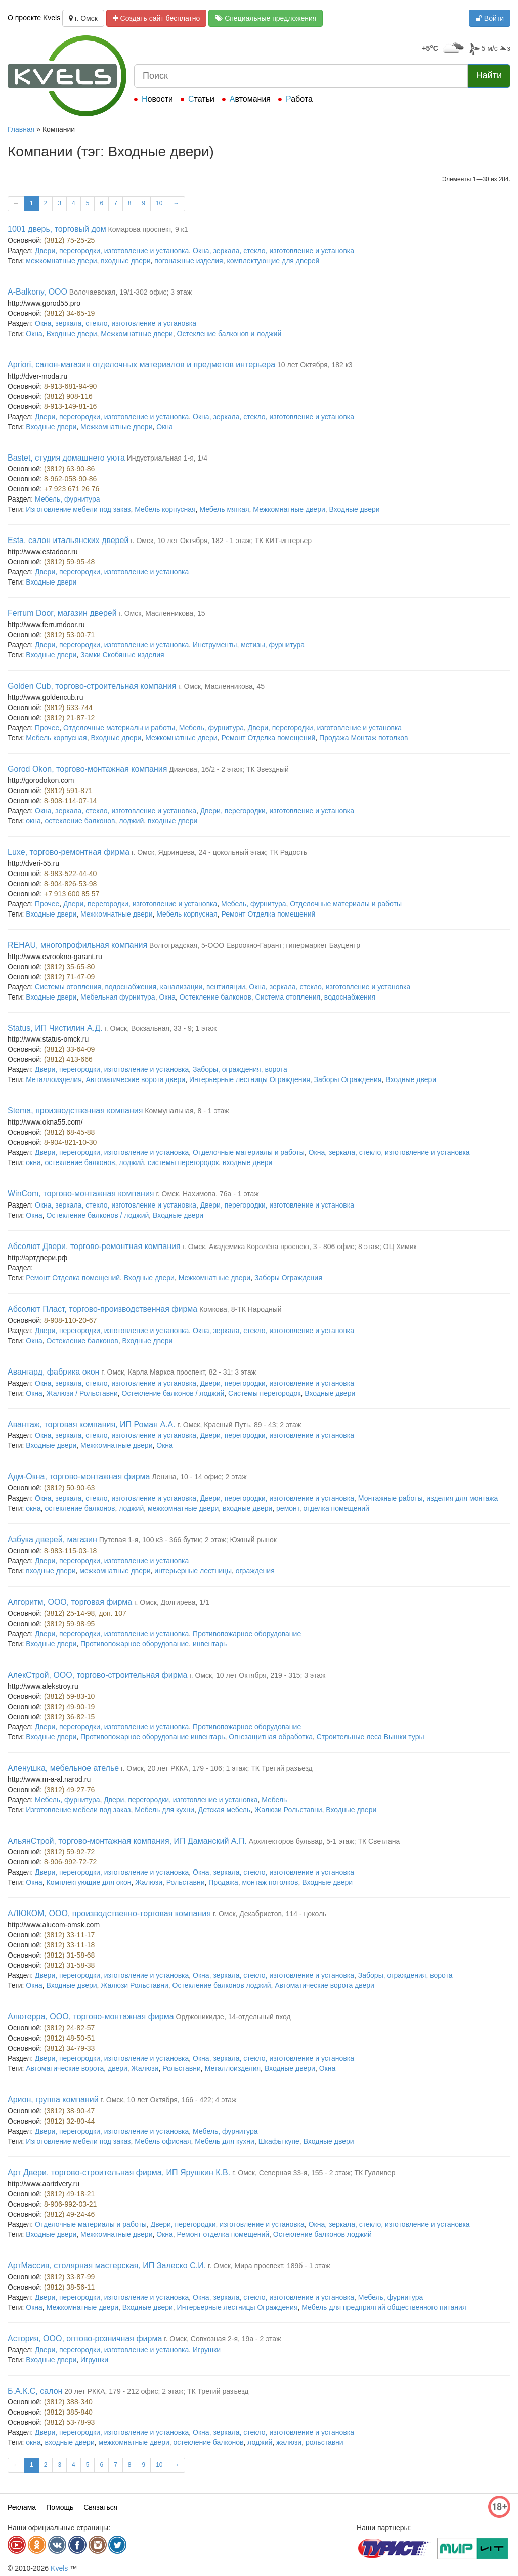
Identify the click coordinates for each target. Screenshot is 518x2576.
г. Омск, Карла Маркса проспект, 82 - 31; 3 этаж (178, 1372)
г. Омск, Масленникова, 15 (162, 613)
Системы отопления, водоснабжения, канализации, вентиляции (140, 987)
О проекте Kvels (34, 18)
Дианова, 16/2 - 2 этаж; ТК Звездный (229, 769)
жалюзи (288, 2442)
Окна (34, 333)
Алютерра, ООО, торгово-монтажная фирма (91, 2016)
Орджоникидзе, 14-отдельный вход (233, 2017)
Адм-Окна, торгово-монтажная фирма (79, 1476)
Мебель (274, 1800)
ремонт (287, 1508)
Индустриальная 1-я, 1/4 (167, 458)
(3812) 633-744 (68, 707)
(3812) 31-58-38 (69, 1965)
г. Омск (83, 18)
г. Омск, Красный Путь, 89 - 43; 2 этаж (239, 1425)
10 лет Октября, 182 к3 (315, 365)
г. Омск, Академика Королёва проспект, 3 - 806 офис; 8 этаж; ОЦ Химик (299, 1246)
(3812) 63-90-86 (69, 469)
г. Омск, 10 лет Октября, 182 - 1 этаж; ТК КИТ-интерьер (221, 540)
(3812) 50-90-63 (69, 1488)
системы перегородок (183, 1162)
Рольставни (185, 1882)
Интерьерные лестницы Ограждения (249, 1079)
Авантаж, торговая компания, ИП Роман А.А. (92, 1424)
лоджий (131, 821)
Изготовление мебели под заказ (78, 509)
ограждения (255, 1571)
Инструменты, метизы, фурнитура (249, 645)
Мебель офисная (163, 2141)
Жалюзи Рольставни (288, 1810)
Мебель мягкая (224, 509)
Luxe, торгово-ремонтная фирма (69, 852)
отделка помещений (336, 1508)
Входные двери (72, 333)
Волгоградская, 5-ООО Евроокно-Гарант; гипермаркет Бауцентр (254, 945)
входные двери (125, 261)
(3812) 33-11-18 (69, 1945)
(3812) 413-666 (68, 1059)
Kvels (59, 2568)
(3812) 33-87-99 (69, 2277)
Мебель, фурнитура (67, 499)
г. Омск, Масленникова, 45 (221, 686)
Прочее (47, 728)
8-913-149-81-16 (70, 406)
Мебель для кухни (164, 1810)
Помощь (59, 2507)
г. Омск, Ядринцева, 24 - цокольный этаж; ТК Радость (219, 852)
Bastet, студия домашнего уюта (66, 457)
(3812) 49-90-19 (69, 1706)
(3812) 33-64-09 (69, 1049)
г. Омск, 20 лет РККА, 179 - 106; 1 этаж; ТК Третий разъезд (217, 1768)
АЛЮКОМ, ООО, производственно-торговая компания (109, 1913)
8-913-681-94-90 (70, 386)
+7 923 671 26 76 (71, 489)
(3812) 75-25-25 (69, 240)
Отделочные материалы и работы (119, 728)
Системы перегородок (264, 1393)
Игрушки (207, 2350)
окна (33, 821)
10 (159, 203)
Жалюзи (148, 1882)
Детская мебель (224, 1810)
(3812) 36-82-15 (69, 1717)
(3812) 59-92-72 (69, 1852)
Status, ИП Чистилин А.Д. (55, 1028)
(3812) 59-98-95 (69, 1623)
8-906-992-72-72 (70, 1862)
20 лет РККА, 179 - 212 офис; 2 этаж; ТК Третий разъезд (156, 2391)
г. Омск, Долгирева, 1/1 (171, 1602)
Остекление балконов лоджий (221, 1985)
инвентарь (210, 1644)
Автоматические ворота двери (136, 1079)
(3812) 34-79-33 (69, 2048)
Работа (299, 99)
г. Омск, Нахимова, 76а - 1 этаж (207, 1194)
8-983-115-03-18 (70, 1551)
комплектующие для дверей (273, 261)
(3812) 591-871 (68, 790)
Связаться (100, 2507)
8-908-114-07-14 (70, 801)
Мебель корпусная (165, 509)
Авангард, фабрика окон (53, 1371)
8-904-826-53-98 (70, 884)
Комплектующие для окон (89, 1882)
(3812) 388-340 (68, 2402)
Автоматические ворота (65, 2068)
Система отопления (287, 997)
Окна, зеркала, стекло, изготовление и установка (273, 250)
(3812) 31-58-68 (69, 1955)
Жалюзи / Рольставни (82, 1393)
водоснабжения (349, 997)
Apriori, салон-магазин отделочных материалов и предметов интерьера (141, 364)
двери (117, 2068)
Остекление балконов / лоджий (98, 1215)
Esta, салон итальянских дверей (68, 540)
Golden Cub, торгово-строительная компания (92, 686)
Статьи (201, 99)
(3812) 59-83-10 (69, 1696)
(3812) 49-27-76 (69, 1789)
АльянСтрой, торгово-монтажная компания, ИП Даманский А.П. (127, 1841)
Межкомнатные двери (136, 333)
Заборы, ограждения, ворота (240, 1069)
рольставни (324, 2442)
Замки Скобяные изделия (122, 655)
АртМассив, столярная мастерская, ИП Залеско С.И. (107, 2265)
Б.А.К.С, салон (35, 2391)
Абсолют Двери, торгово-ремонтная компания (94, 1246)
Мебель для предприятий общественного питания (383, 2307)
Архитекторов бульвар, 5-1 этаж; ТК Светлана (324, 1841)
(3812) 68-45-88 (69, 1132)
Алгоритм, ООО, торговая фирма (70, 1602)
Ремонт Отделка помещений (268, 738)
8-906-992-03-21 (70, 2204)
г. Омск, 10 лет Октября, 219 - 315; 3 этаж (257, 1675)
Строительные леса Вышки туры (370, 1737)
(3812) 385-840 (68, 2412)
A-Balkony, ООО (37, 291)
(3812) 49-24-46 (69, 2214)
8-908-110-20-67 (70, 1320)
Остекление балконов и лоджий (229, 333)
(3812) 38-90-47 (69, 2111)
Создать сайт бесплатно (156, 18)
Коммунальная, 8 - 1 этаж (187, 1111)
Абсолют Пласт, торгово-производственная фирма (102, 1309)
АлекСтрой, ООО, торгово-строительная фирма (98, 1675)
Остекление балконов (215, 997)
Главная (21, 129)
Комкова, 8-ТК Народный (240, 1309)
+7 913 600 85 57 (71, 894)
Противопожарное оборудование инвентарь (152, 1737)
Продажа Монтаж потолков (363, 738)
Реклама (22, 2507)
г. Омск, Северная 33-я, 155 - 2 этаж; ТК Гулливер (313, 2173)
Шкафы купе (278, 2141)
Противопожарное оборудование (247, 1634)
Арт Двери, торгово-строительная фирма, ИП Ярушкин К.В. (119, 2172)
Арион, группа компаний (53, 2099)
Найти (489, 75)
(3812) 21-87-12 (69, 718)
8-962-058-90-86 (70, 479)
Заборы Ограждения (348, 1079)
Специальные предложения (265, 18)
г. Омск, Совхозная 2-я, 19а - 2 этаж (222, 2339)
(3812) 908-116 (68, 396)
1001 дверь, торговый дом (57, 229)
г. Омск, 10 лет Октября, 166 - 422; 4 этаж (169, 2100)
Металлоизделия (53, 1079)
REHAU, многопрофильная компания (77, 945)
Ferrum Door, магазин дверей (62, 613)
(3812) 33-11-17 (69, 1935)
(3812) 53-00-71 (69, 635)
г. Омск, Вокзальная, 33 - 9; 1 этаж (160, 1028)
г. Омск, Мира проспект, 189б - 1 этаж (269, 2266)
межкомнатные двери (61, 261)
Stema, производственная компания (75, 1110)
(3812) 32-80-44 (69, 2121)
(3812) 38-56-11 (69, 2287)
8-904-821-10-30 (70, 1142)
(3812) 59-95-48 (69, 562)
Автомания (250, 99)
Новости (157, 99)
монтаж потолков (270, 1882)
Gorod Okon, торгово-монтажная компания (87, 769)
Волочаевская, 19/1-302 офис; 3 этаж (130, 292)
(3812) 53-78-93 (69, 2422)
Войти (490, 18)
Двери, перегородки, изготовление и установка (112, 250)
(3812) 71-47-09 (69, 977)
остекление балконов (80, 821)
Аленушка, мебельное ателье (63, 1768)
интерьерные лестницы (193, 1571)
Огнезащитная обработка (271, 1737)
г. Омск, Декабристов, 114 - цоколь (270, 1913)
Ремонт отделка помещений (223, 2234)
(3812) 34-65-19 (69, 313)
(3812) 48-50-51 (69, 2038)
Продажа (223, 1882)
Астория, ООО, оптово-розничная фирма (85, 2338)
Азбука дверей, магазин (52, 1539)
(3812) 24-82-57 (69, 2028)
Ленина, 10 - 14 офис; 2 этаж (199, 1477)
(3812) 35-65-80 (69, 967)
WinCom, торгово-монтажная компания (81, 1193)
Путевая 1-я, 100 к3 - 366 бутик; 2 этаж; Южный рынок (188, 1539)
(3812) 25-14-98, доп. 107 (85, 1613)
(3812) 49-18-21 (69, 2194)
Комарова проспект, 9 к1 (148, 229)
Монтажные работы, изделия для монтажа (428, 1498)
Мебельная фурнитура (117, 997)
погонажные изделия (188, 261)
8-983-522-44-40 (70, 873)
